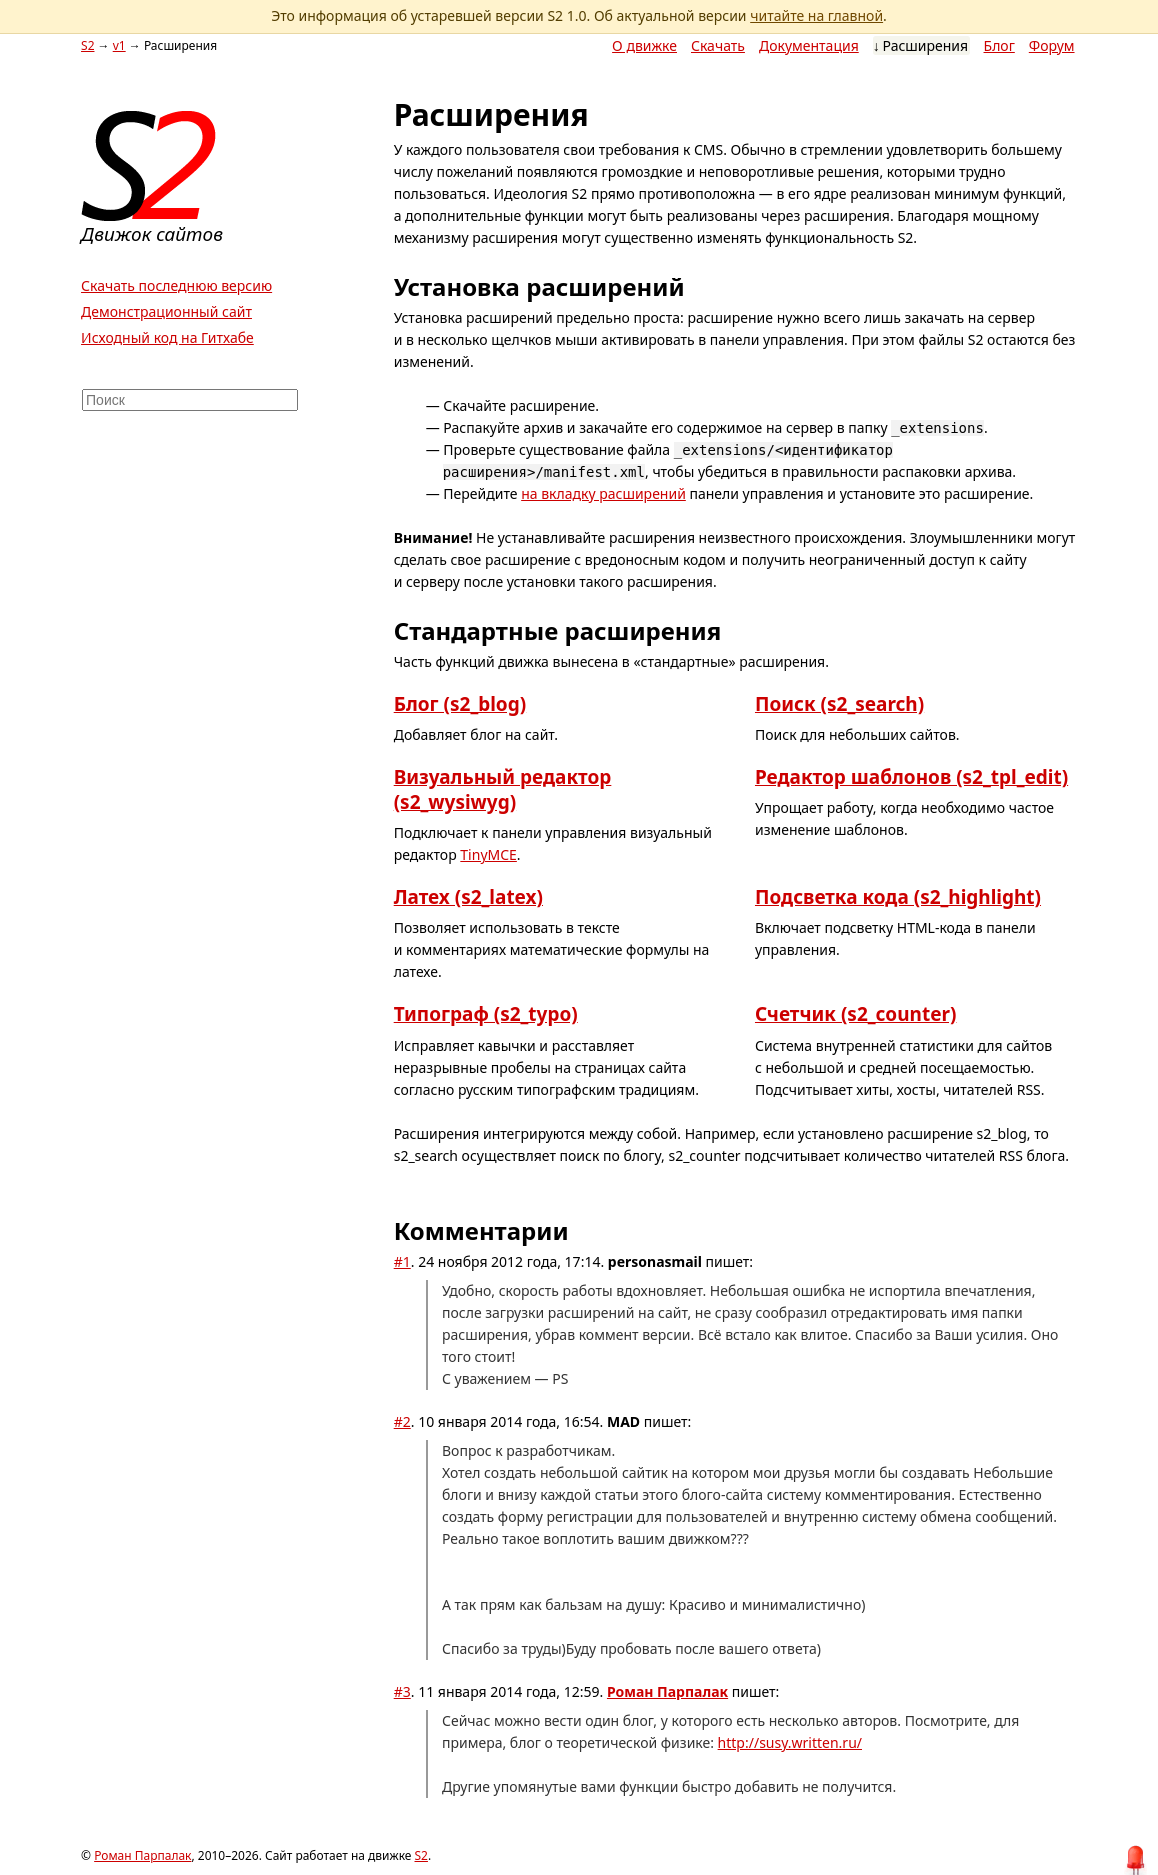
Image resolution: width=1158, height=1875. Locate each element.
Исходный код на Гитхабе (167, 337)
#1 (402, 1261)
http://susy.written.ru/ (790, 1742)
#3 (402, 1691)
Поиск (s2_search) (839, 704)
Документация (809, 45)
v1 (119, 45)
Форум (1052, 45)
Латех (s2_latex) (468, 897)
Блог (999, 45)
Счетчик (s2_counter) (855, 1014)
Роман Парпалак (667, 1691)
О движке (644, 45)
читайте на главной (816, 15)
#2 (402, 1421)
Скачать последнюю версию (176, 285)
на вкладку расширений (603, 493)
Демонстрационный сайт (166, 311)
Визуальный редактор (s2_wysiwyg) (503, 789)
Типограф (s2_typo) (486, 1014)
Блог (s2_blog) (460, 704)
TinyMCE (488, 854)
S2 (87, 45)
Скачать (718, 45)
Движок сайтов (152, 234)
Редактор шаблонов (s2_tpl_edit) (911, 777)
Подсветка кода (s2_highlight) (898, 897)
